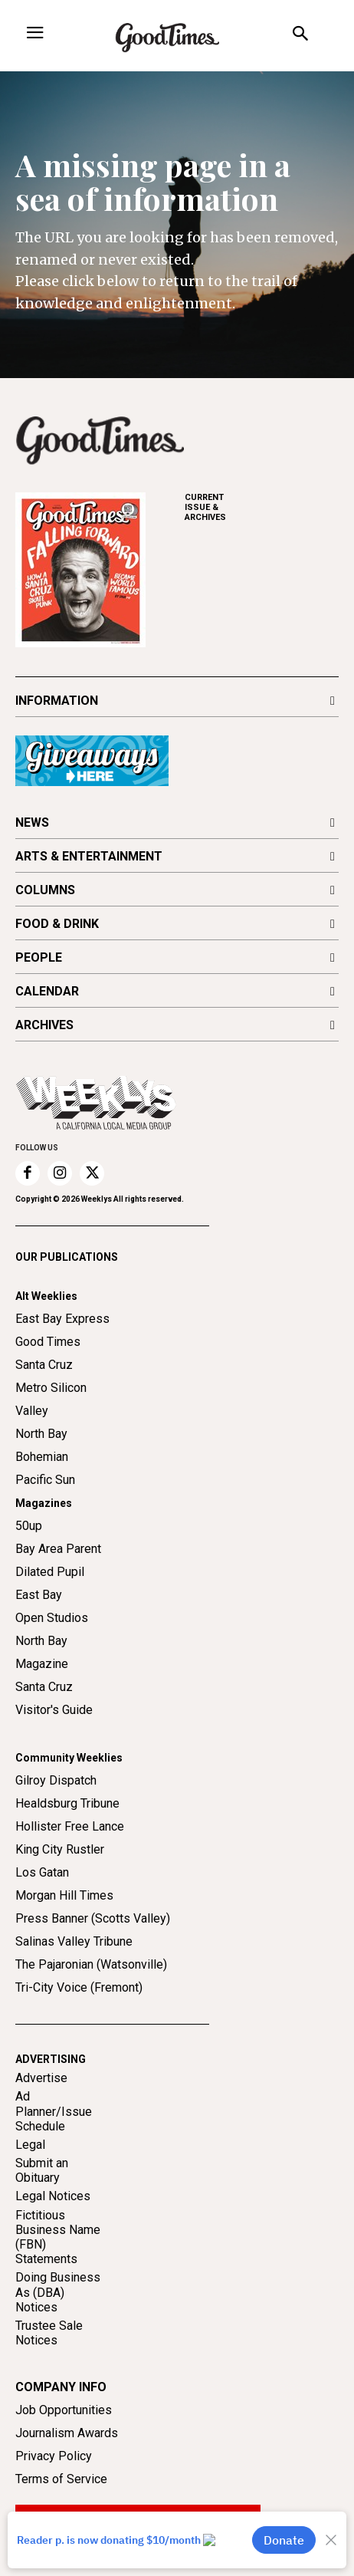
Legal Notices (52, 2196)
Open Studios (51, 1617)
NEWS (32, 822)
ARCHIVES (262, 507)
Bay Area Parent (58, 1548)
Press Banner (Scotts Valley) (92, 1918)
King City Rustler (59, 1849)
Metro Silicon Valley (51, 1399)
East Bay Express (62, 1318)
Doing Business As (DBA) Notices (57, 2292)
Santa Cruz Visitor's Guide (54, 1698)
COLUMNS (45, 890)
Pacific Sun (45, 1479)
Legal (30, 2144)
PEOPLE (38, 957)
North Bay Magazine (41, 1652)
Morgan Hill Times (64, 1895)
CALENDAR (47, 991)
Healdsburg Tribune (67, 1803)
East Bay (38, 1594)
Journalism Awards (66, 2433)
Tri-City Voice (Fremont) (79, 1987)
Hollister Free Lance (69, 1826)
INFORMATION (56, 700)
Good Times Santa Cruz (47, 1353)
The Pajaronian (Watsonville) (91, 1964)
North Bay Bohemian (41, 1445)
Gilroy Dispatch (56, 1780)
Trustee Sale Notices (49, 2332)
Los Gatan (42, 1872)
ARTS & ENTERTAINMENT (88, 856)
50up (28, 1525)
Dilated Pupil (49, 1571)
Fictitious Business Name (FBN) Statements (57, 2237)
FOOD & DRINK (57, 923)
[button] (300, 35)
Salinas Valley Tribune (74, 1941)
